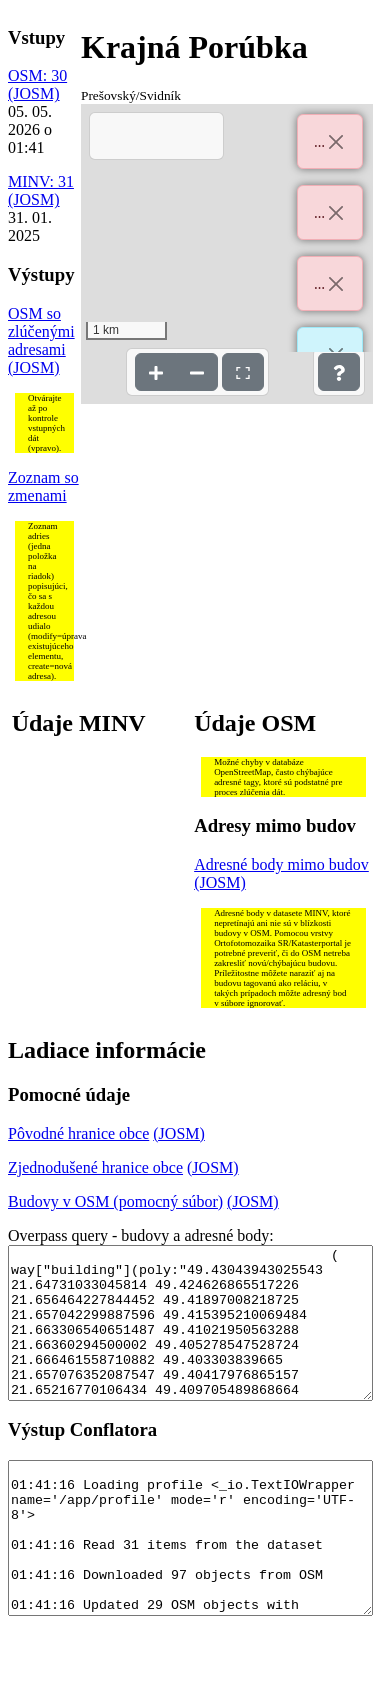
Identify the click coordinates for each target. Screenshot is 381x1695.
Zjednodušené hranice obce (95, 1167)
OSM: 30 (37, 75)
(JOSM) (34, 93)
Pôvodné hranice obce (78, 1133)
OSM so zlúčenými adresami (41, 331)
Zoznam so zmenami (43, 486)
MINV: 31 (41, 181)
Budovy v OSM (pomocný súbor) (115, 1201)
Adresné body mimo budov (281, 864)
